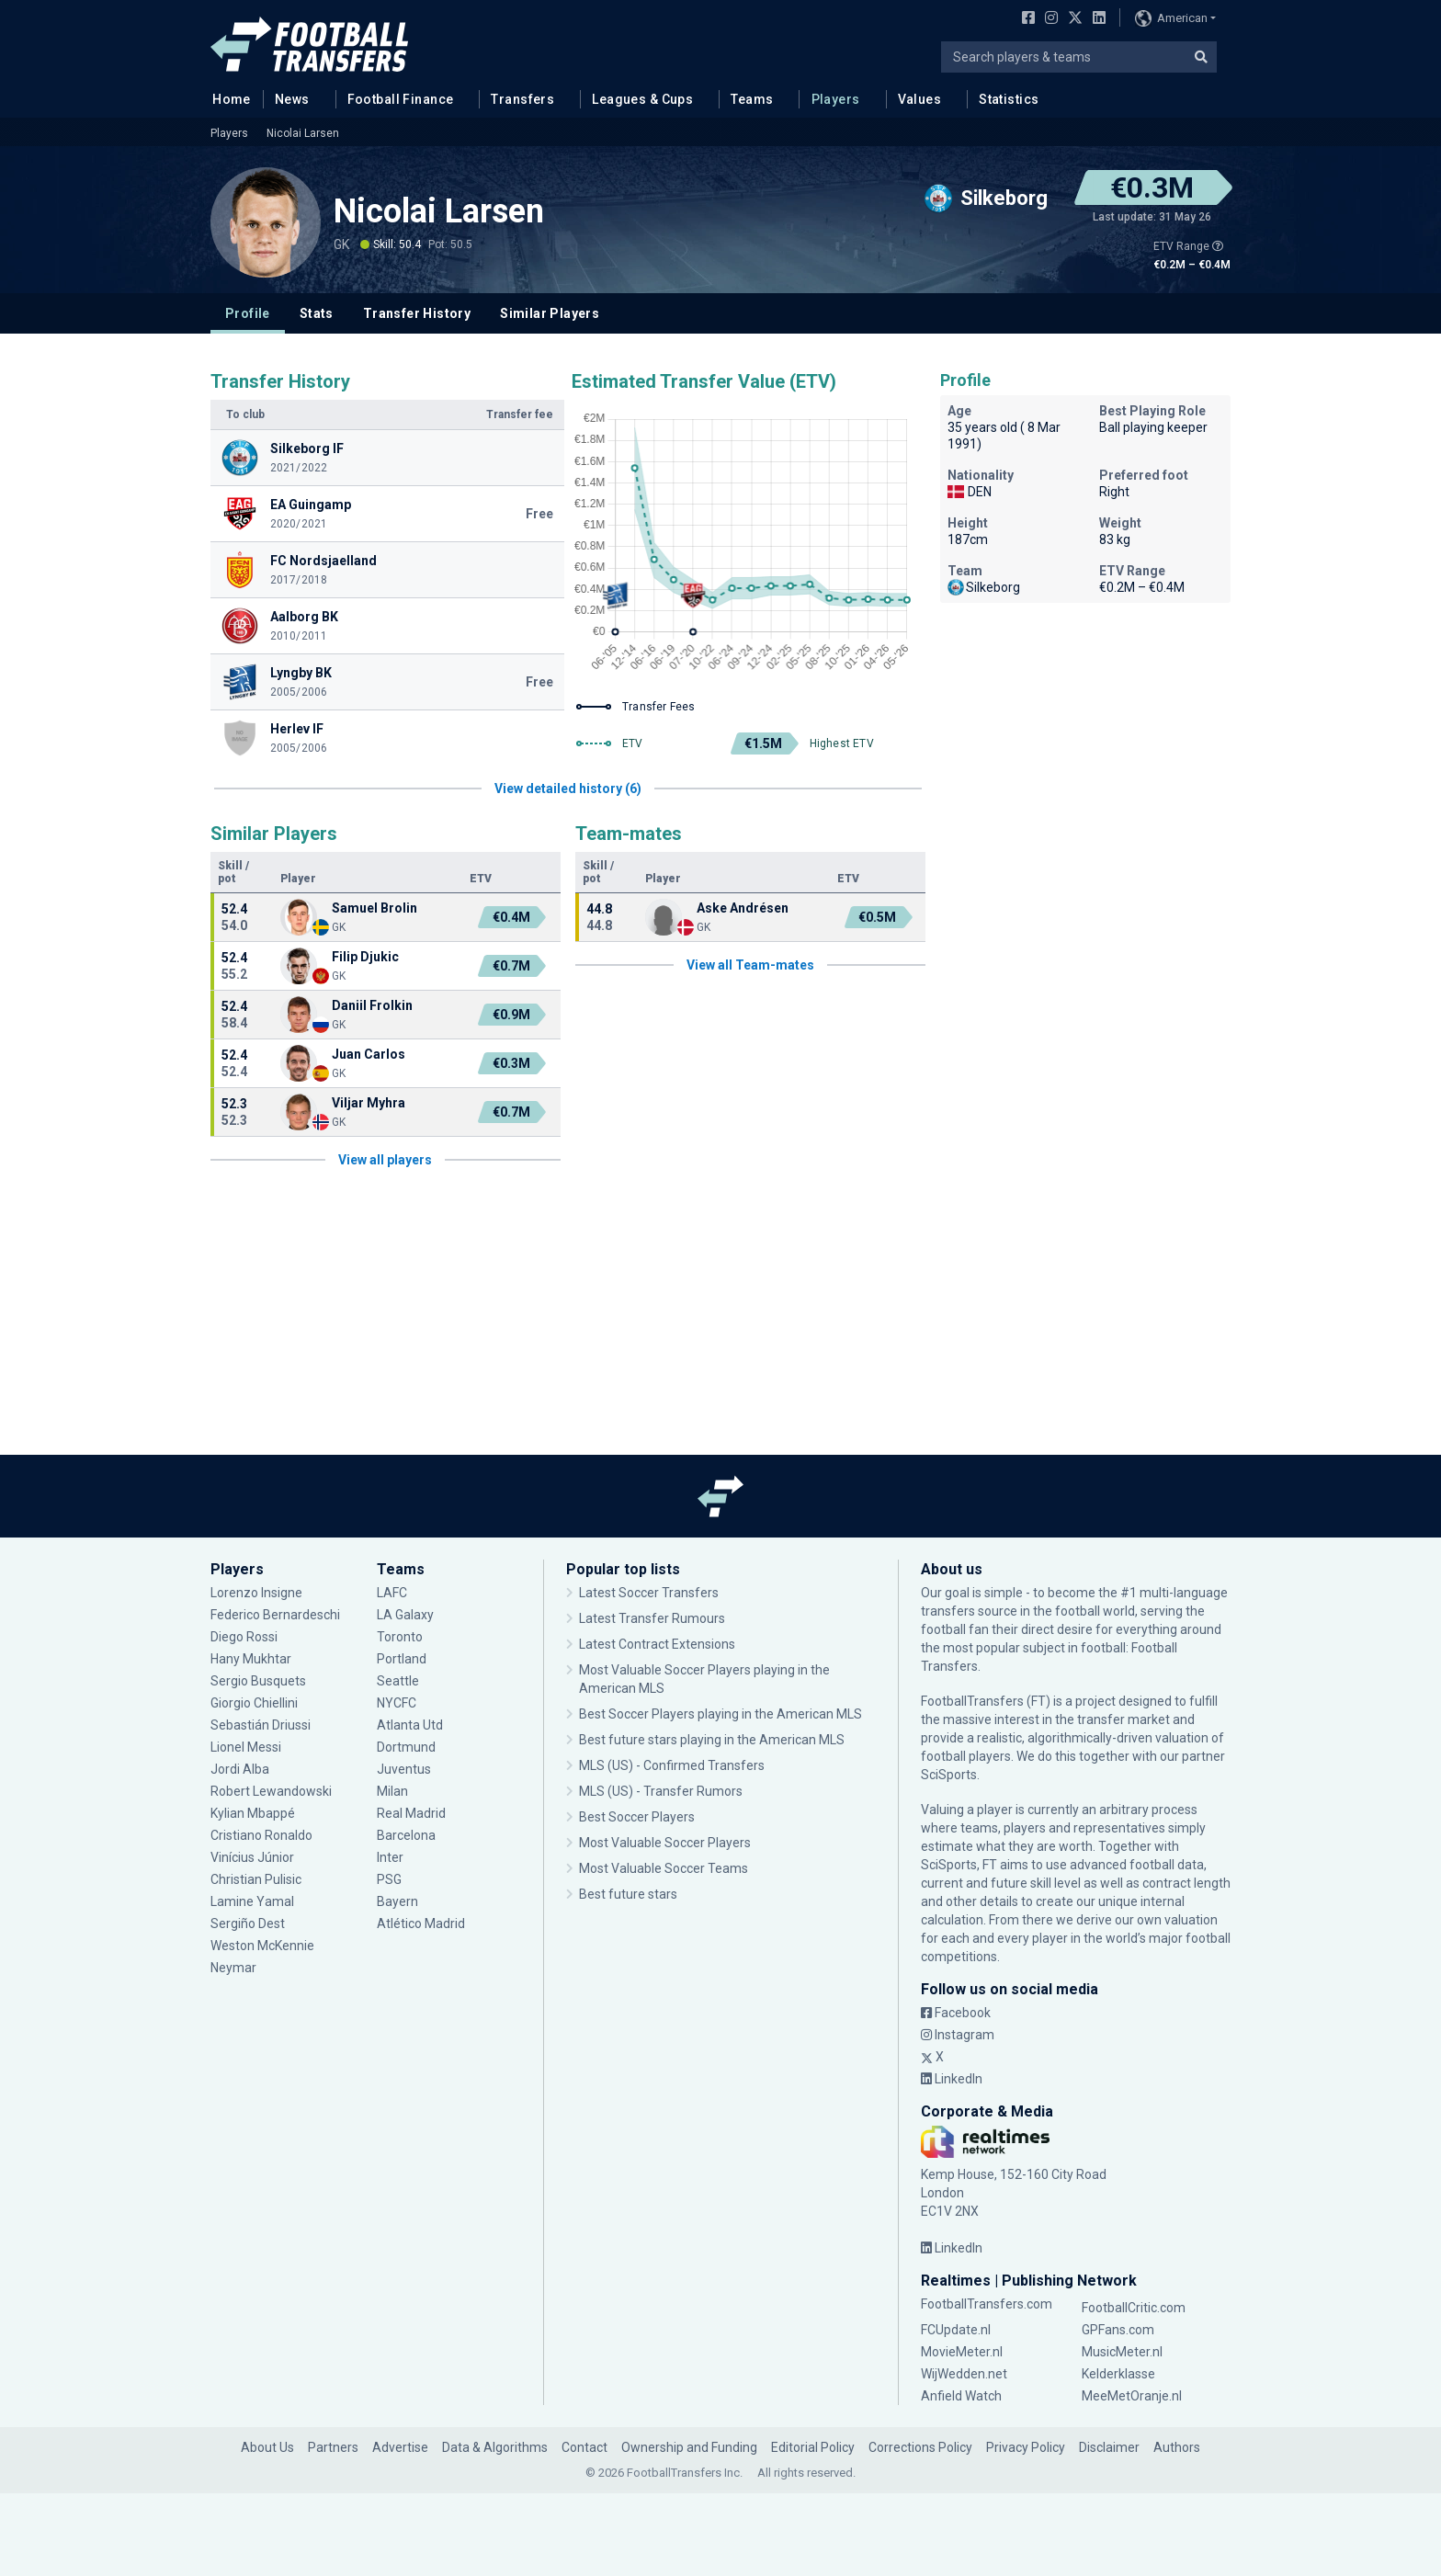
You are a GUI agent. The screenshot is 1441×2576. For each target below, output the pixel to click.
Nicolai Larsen (303, 133)
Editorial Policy (813, 2447)
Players (835, 99)
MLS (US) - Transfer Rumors (661, 1791)
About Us (267, 2447)
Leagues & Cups (642, 99)
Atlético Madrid (421, 1923)
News (292, 99)
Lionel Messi (245, 1747)
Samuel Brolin (374, 908)
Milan (392, 1791)
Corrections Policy (920, 2447)
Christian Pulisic (255, 1879)
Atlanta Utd (410, 1725)
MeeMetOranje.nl (1132, 2396)
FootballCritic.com (1134, 2307)
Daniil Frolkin (372, 1005)
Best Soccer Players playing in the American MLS (720, 1714)
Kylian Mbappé (252, 1813)
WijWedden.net (964, 2373)
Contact (584, 2447)
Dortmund (406, 1747)
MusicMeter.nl (1122, 2351)
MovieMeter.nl (962, 2351)
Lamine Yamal (252, 1901)
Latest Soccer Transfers (649, 1592)
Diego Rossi (244, 1636)
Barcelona (406, 1835)
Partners (333, 2447)
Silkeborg (983, 587)
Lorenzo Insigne (256, 1592)
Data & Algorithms (495, 2447)
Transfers (522, 99)
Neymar (233, 1967)
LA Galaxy (405, 1614)
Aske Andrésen (743, 908)
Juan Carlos (368, 1054)
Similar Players (549, 313)
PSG (389, 1879)
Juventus (404, 1769)
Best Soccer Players (637, 1817)
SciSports (949, 1774)
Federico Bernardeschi (275, 1614)
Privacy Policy (1025, 2447)
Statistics (1008, 99)
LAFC (392, 1592)
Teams (752, 99)
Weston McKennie (262, 1945)
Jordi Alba (239, 1769)
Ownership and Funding (689, 2447)
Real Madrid (411, 1813)
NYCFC (396, 1703)
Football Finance (400, 99)
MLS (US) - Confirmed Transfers (672, 1765)
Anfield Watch (961, 2396)
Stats (317, 313)
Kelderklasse (1118, 2373)
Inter (390, 1857)
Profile (247, 313)
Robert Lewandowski (271, 1791)
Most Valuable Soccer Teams (663, 1868)
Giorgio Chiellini (254, 1703)
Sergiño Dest (247, 1923)
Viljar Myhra (368, 1102)
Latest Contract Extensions (657, 1644)
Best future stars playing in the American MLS (712, 1739)
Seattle (398, 1681)
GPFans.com (1118, 2329)
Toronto (400, 1636)
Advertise (400, 2447)
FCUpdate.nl (956, 2329)
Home (226, 98)
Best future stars (628, 1894)
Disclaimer (1109, 2447)
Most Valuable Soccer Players (665, 1842)
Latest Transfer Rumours (652, 1618)
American (1171, 18)
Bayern (397, 1901)
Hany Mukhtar (250, 1658)
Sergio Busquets (258, 1681)
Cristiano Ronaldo (261, 1835)
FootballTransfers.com (986, 2304)
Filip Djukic (365, 956)
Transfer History (417, 313)
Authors (1176, 2447)
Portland (401, 1658)
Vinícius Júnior (252, 1857)
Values (920, 99)
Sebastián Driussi (260, 1725)
